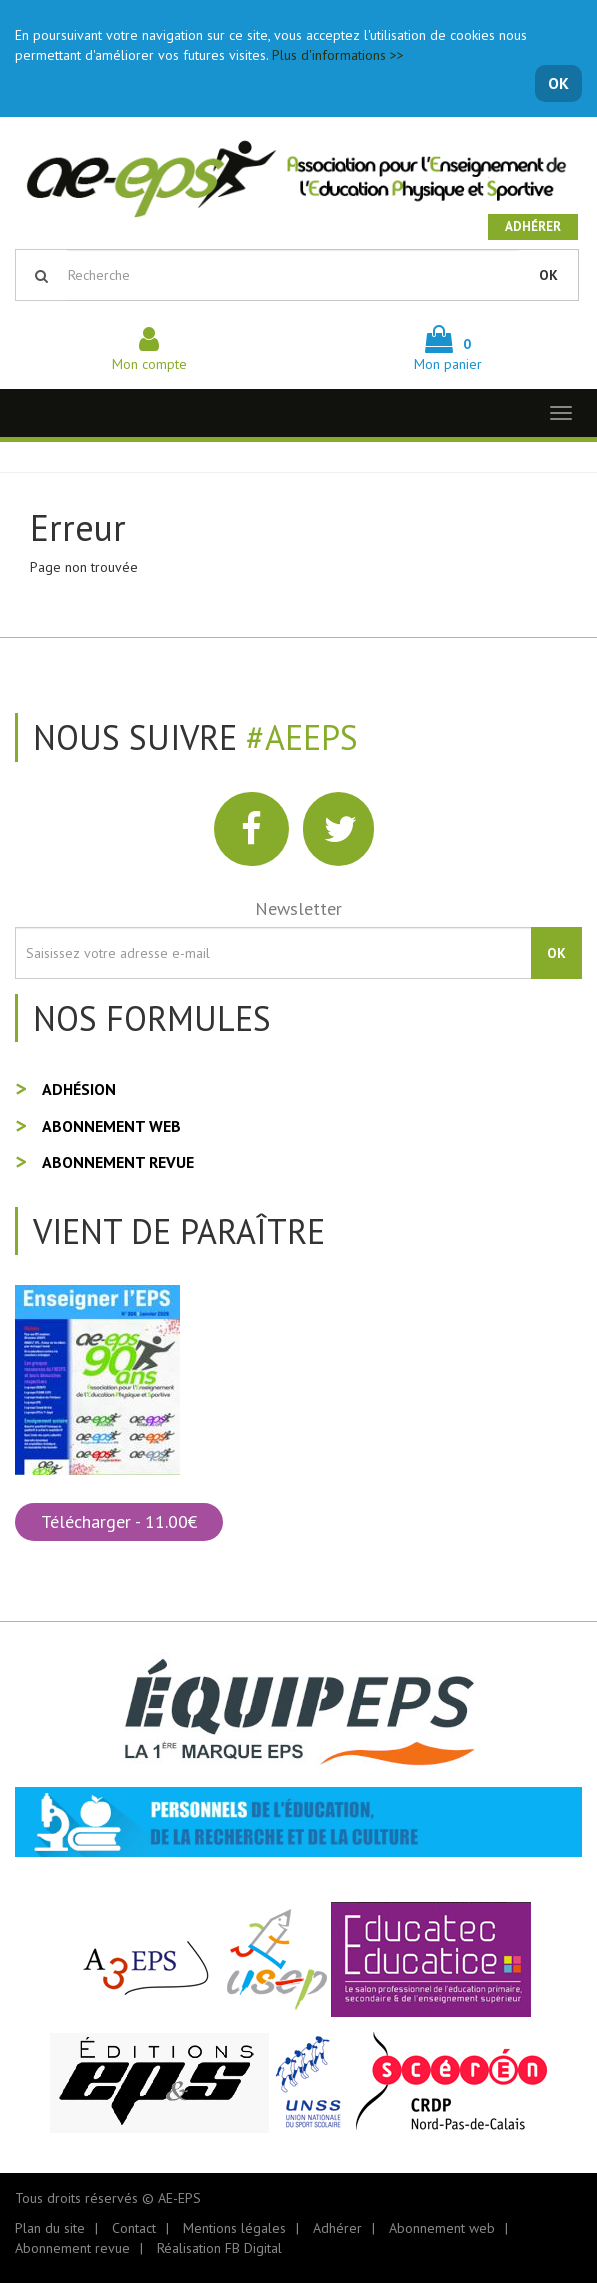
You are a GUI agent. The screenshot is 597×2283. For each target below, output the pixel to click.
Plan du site (50, 2228)
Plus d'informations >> (338, 55)
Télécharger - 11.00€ (119, 1521)
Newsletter (298, 908)
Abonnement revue (118, 1162)
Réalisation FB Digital (219, 2248)
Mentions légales (234, 2228)
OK (558, 83)
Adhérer (533, 226)
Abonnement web (111, 1126)
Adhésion (79, 1089)
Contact (134, 2228)
